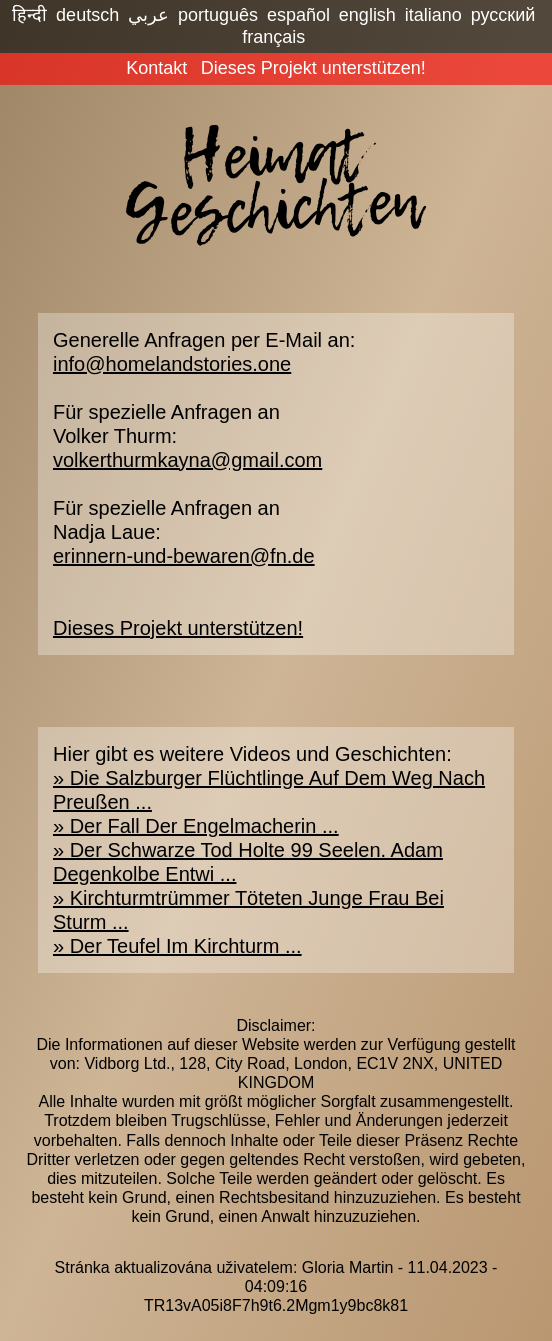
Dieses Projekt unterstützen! (313, 68)
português (218, 15)
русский (503, 15)
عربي (148, 15)
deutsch (87, 15)
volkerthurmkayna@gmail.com (187, 460)
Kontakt (156, 68)
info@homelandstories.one (172, 364)
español (298, 15)
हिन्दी (29, 15)
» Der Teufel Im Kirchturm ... (177, 946)
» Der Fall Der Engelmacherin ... (196, 826)
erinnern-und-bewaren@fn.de (184, 556)
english (367, 15)
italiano (433, 15)
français (273, 37)
